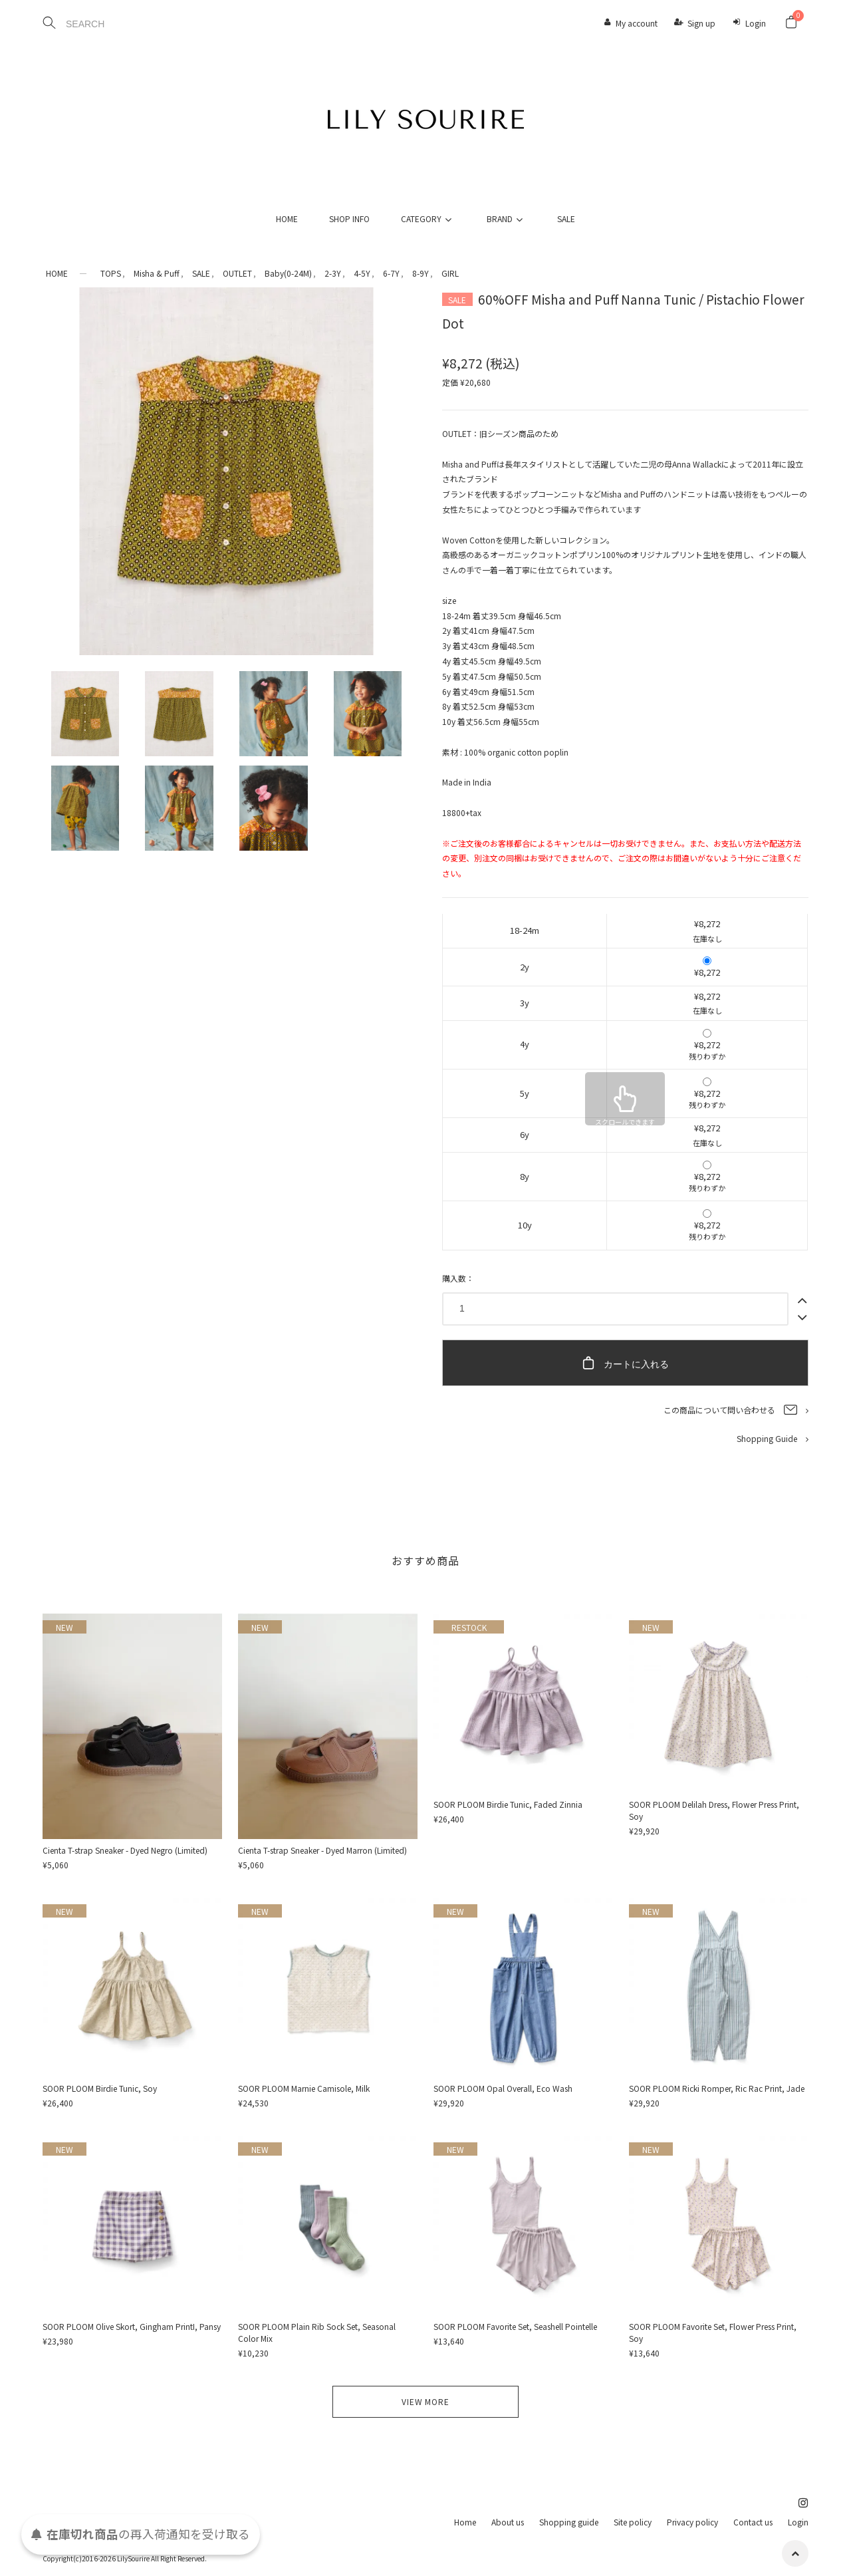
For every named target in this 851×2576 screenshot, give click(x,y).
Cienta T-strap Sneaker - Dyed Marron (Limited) (322, 1850)
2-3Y (332, 273)
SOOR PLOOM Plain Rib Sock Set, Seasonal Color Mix (317, 2332)
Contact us (753, 2521)
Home (465, 2521)
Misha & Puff (157, 273)
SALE (566, 218)
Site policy (633, 2521)
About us (507, 2521)
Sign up (701, 23)
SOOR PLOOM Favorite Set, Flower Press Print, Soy (712, 2332)
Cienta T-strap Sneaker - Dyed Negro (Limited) (125, 1850)
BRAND (507, 218)
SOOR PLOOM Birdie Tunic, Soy (100, 2088)
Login (755, 23)
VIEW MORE (425, 2401)
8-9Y (420, 273)
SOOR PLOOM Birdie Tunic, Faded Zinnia (507, 1804)
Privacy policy (692, 2521)
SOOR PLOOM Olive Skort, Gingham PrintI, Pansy (132, 2326)
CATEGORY (428, 218)
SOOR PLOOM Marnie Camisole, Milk (304, 2088)
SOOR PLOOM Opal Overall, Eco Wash (502, 2088)
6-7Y (391, 273)
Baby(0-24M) (288, 273)
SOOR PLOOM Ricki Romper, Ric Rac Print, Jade (716, 2088)
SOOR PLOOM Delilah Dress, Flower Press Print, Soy (714, 1810)
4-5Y (362, 273)
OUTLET (237, 273)
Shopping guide (568, 2521)
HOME (287, 218)
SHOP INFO (349, 218)
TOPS (110, 273)
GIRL (450, 273)
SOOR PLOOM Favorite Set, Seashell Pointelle (515, 2326)
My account (637, 23)
